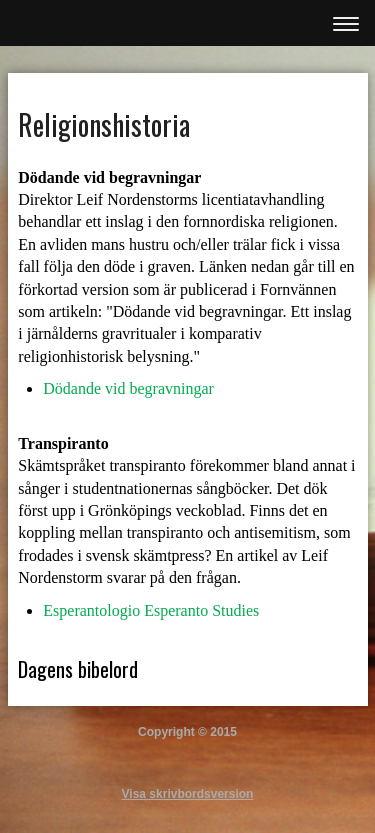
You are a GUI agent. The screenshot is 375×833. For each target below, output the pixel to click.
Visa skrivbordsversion (188, 794)
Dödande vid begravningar (128, 388)
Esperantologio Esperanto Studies (151, 610)
